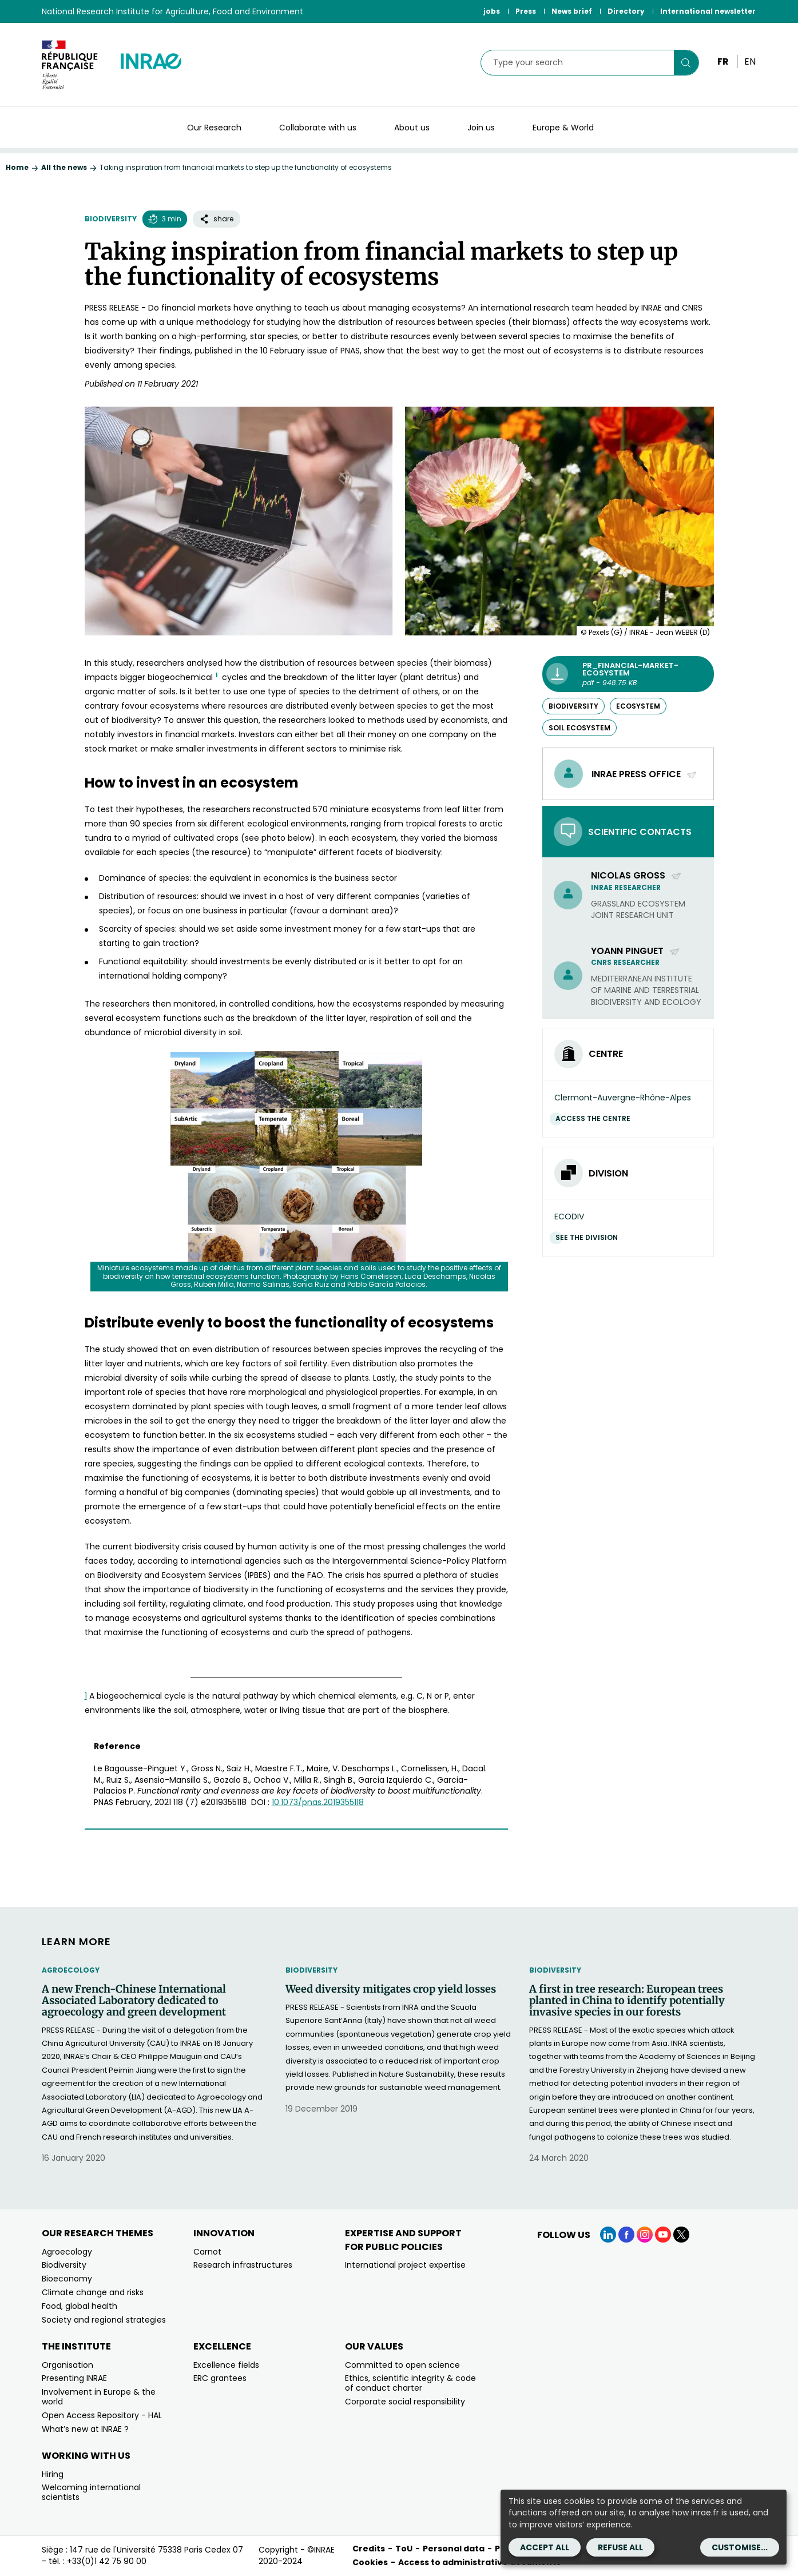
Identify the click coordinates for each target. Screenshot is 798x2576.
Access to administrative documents (479, 2562)
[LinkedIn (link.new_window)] (608, 2235)
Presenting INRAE (74, 2378)
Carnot (207, 2251)
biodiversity (573, 706)
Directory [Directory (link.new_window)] (626, 11)
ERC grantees (220, 2378)
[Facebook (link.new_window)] (626, 2235)
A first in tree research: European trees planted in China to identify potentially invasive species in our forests (627, 2000)
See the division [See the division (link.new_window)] (589, 1237)
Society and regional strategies (104, 2319)
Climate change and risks (93, 2292)
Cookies (370, 2562)
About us (412, 127)
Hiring (52, 2474)
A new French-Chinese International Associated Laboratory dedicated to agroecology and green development (134, 2000)
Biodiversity (111, 219)
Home (17, 167)
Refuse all (620, 2547)
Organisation (67, 2365)
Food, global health (79, 2306)
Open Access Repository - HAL (102, 2415)
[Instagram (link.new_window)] (645, 2235)
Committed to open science (402, 2365)
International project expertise (405, 2265)
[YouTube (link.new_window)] (663, 2235)
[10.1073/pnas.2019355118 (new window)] (318, 1802)
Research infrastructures (242, 2265)
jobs (491, 11)
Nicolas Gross (636, 875)
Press (525, 11)
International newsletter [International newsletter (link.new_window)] (708, 11)
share (216, 219)
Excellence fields (226, 2365)
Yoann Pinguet (635, 950)
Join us (481, 127)
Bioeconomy (67, 2278)
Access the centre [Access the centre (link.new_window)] (595, 1118)
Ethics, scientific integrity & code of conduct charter (410, 2383)
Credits (368, 2548)
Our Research (214, 127)
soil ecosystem (579, 728)
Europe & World (563, 127)
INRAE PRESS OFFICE (644, 774)
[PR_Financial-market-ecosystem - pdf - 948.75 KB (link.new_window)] (628, 674)
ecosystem (638, 706)
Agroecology (71, 1970)
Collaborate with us (317, 127)
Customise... (740, 2547)
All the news (64, 167)
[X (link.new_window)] (681, 2235)
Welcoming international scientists (91, 2492)
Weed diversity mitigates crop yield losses (390, 1989)
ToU (403, 2548)
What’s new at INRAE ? (85, 2429)
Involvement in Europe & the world (99, 2396)
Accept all (544, 2547)
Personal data (454, 2548)
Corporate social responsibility (405, 2401)
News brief (571, 11)
